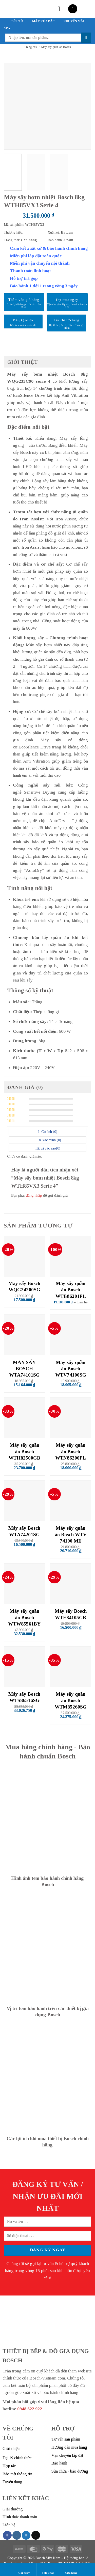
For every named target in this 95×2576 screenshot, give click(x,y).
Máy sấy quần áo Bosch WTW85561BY (24, 1617)
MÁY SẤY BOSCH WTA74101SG (24, 1369)
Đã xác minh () (48, 1140)
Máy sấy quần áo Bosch (56, 47)
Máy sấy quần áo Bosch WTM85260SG (71, 1700)
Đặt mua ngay (67, 300)
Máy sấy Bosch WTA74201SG (24, 1531)
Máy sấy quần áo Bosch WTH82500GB (24, 1451)
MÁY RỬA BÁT (43, 21)
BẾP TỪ (17, 21)
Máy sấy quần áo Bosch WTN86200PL (70, 1451)
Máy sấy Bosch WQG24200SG (24, 1286)
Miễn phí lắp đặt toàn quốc (36, 255)
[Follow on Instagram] (16, 2535)
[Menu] (61, 8)
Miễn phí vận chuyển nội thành (40, 263)
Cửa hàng (71, 2569)
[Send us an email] (35, 2535)
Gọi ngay (24, 2569)
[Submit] (86, 38)
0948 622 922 (29, 2408)
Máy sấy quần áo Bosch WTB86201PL (70, 1290)
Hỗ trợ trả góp (24, 278)
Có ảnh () (48, 1132)
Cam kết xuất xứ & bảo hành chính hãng (49, 248)
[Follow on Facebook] (7, 2535)
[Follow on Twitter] (26, 2535)
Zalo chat (48, 2569)
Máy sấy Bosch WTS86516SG (24, 1697)
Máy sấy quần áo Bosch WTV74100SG (70, 1369)
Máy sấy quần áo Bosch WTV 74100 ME (71, 1534)
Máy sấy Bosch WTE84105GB (71, 1614)
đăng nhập (34, 1195)
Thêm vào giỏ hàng (23, 300)
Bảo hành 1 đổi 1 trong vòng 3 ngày (44, 285)
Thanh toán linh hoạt (30, 270)
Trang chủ (30, 47)
